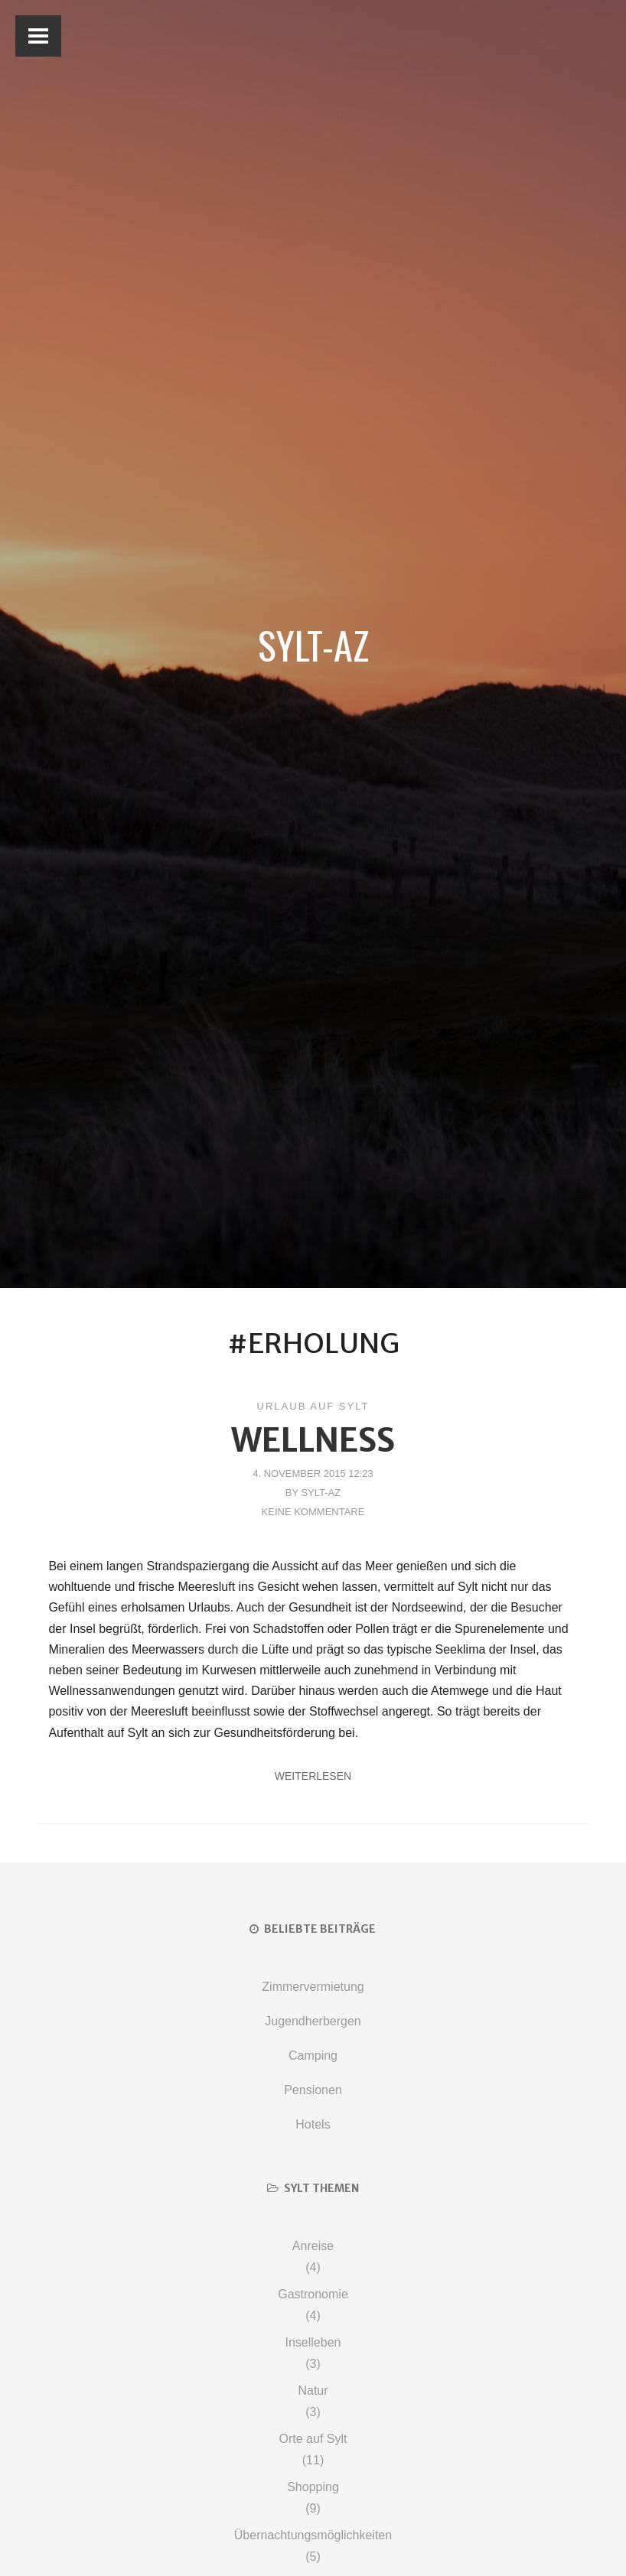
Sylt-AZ (313, 644)
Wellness (313, 1440)
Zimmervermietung (313, 1986)
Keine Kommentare (313, 1511)
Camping (313, 2055)
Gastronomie (313, 2294)
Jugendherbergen (312, 2021)
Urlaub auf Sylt (313, 1406)
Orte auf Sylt (313, 2438)
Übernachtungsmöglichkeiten (313, 2535)
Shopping (313, 2486)
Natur (313, 2390)
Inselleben (313, 2342)
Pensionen (313, 2089)
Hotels (312, 2124)
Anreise (313, 2245)
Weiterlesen (313, 1776)
